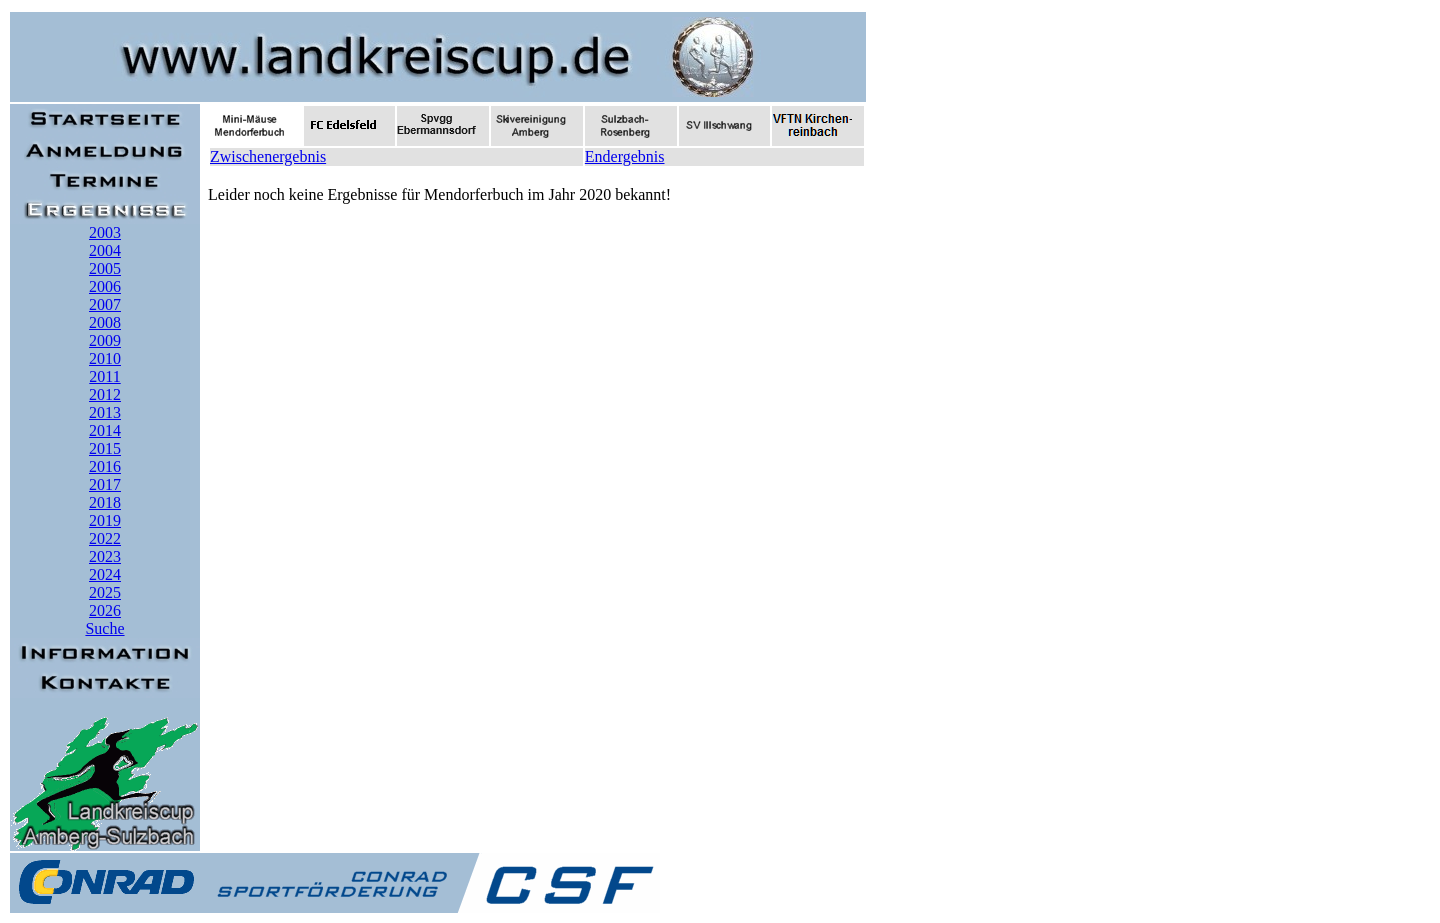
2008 (105, 322)
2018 (105, 502)
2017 (105, 484)
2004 (105, 250)
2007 (105, 304)
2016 (105, 466)
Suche (104, 628)
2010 (105, 358)
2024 (105, 574)
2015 (105, 448)
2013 (105, 412)
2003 (105, 232)
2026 (105, 610)
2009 (105, 340)
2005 (105, 268)
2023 (105, 556)
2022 (105, 538)
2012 (105, 394)
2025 (105, 592)
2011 (104, 376)
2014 (105, 430)
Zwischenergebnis (268, 156)
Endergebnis (625, 156)
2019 (105, 520)
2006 (105, 286)
